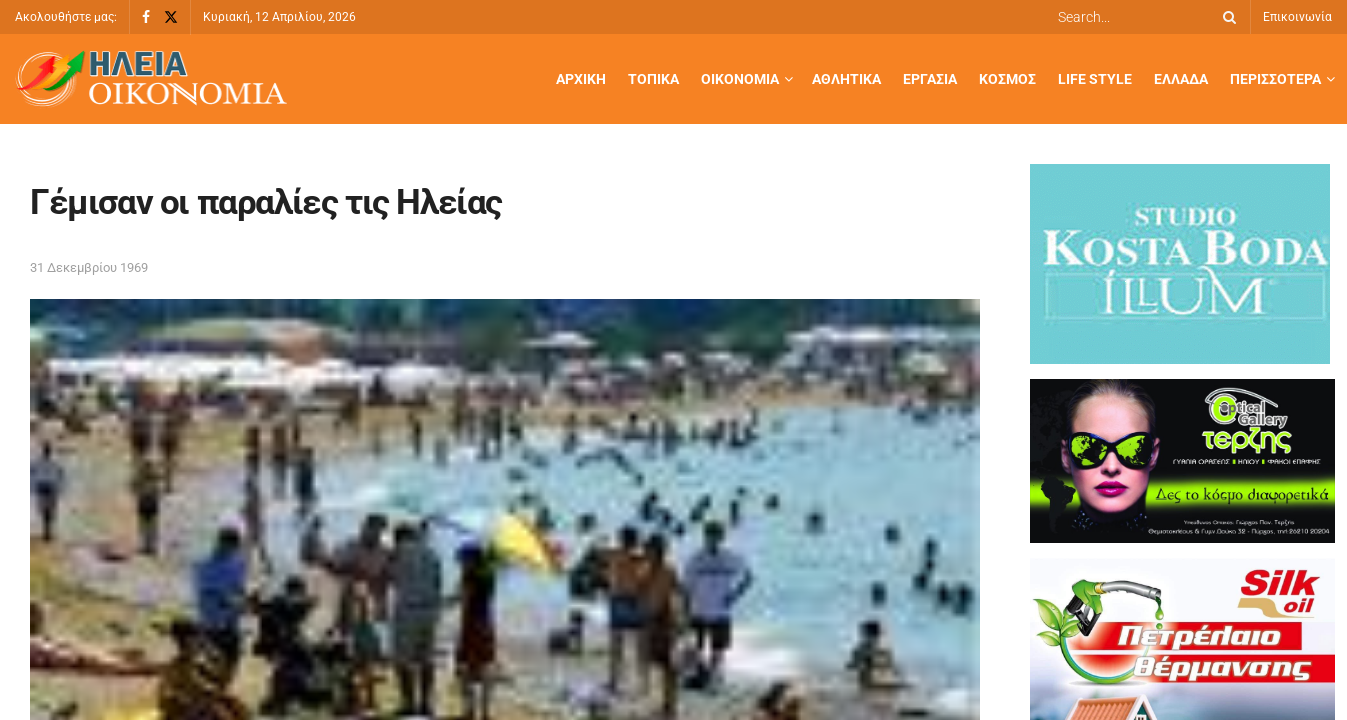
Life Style (1095, 79)
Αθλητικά (846, 79)
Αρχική (581, 79)
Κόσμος (1007, 79)
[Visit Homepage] (151, 79)
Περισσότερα (1275, 79)
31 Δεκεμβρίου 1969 (89, 267)
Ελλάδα (1181, 79)
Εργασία (930, 79)
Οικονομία (740, 79)
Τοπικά (653, 79)
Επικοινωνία (1297, 17)
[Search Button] (1226, 17)
